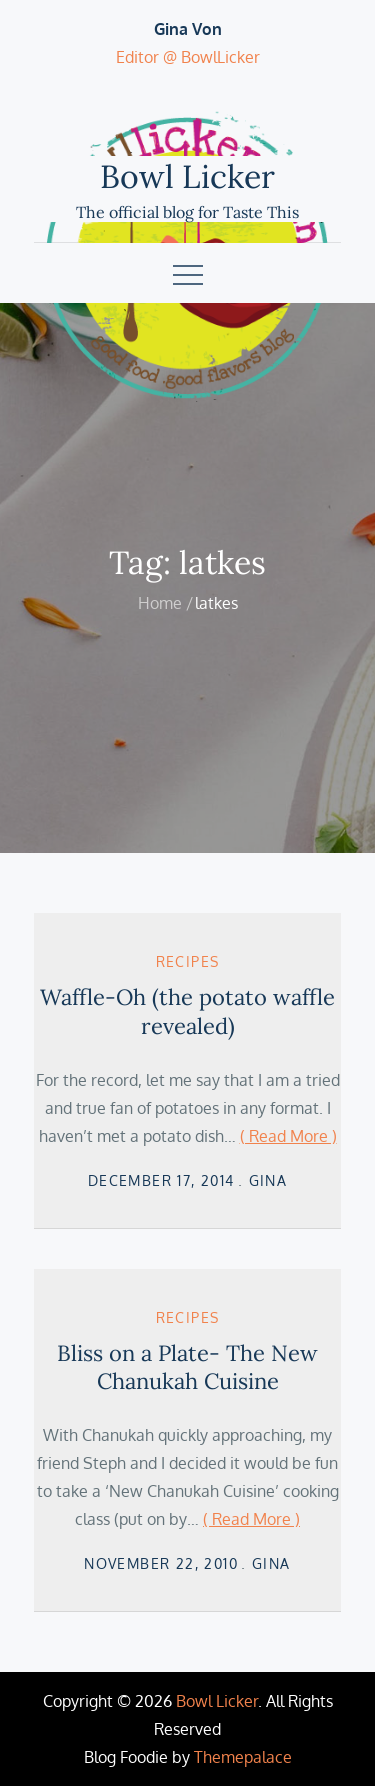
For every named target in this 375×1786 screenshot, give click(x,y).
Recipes (188, 961)
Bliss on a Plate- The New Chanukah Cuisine (187, 1367)
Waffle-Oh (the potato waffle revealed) (187, 1011)
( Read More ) (288, 1136)
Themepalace (243, 1757)
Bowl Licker (187, 176)
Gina (268, 1180)
